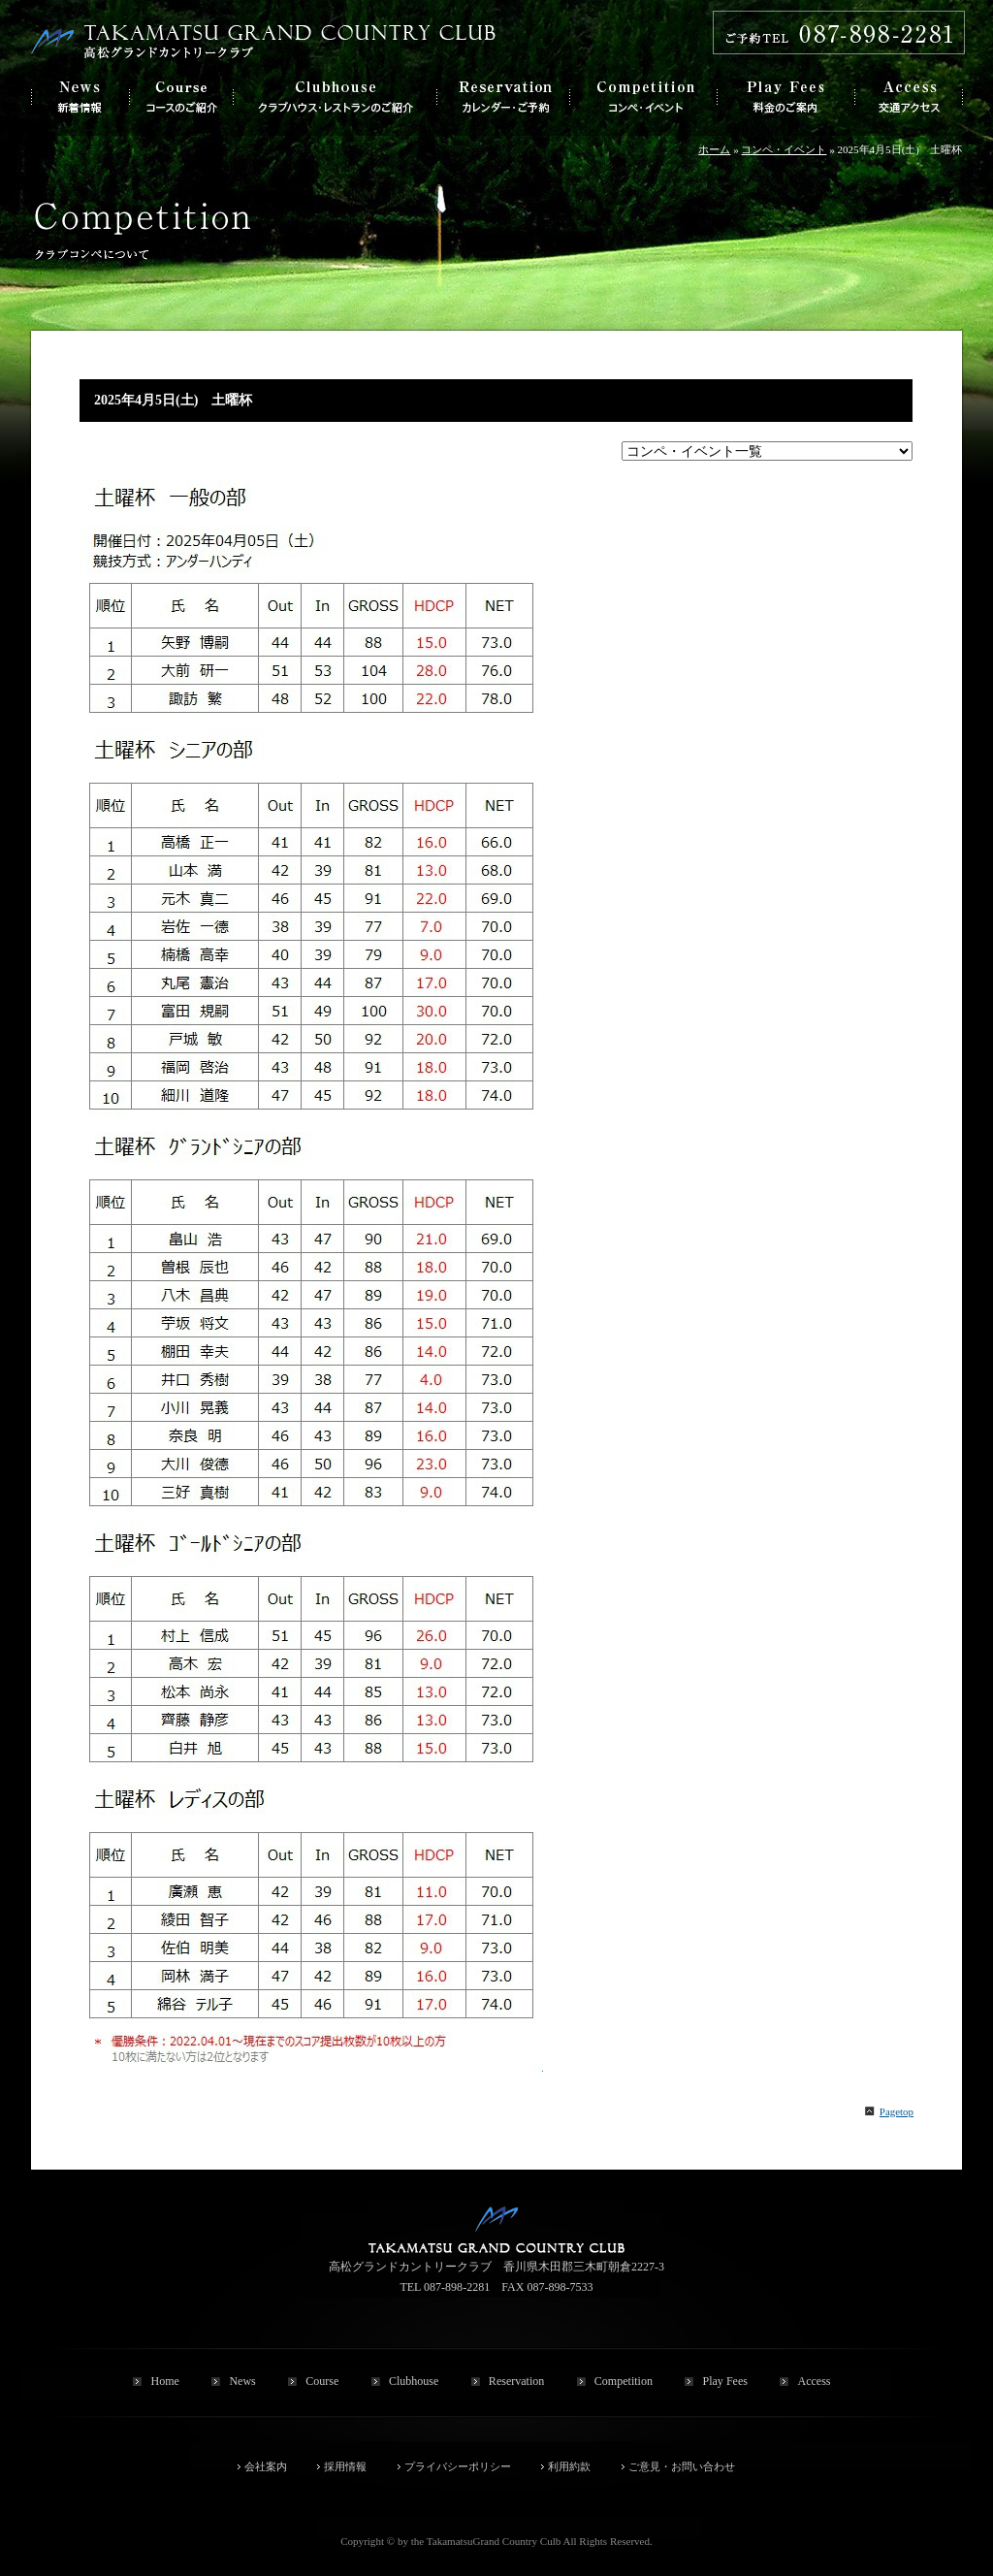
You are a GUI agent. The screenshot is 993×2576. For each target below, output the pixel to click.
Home (164, 2381)
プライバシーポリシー (457, 2466)
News (242, 2381)
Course (321, 2381)
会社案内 (265, 2466)
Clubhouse (413, 2381)
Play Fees (724, 2381)
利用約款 (569, 2466)
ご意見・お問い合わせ (681, 2466)
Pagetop (896, 2111)
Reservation (516, 2381)
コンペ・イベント (783, 149)
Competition (623, 2381)
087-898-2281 (457, 2287)
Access (813, 2381)
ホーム (714, 149)
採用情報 (345, 2466)
